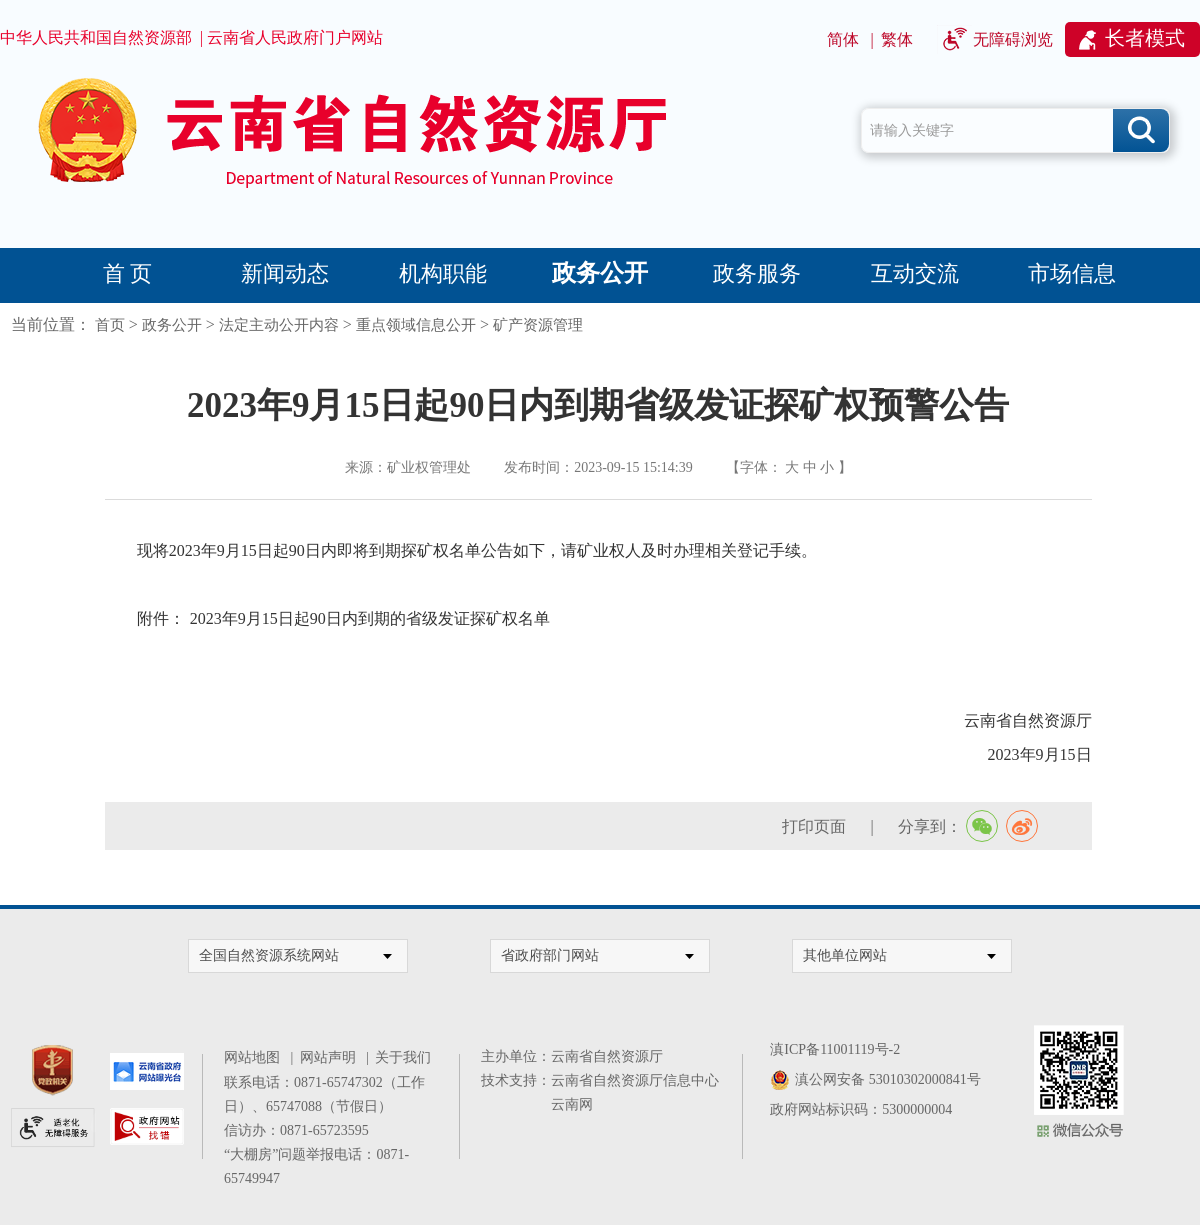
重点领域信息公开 (416, 325)
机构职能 (443, 273)
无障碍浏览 (1013, 39)
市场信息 (1072, 273)
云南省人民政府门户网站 (295, 37)
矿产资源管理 (538, 325)
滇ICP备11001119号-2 (835, 1049)
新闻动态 (285, 273)
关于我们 (403, 1057)
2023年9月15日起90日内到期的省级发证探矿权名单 (370, 618)
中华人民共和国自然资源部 (96, 37)
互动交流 (915, 273)
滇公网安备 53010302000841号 (888, 1079)
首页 (110, 325)
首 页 (128, 273)
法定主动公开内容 (279, 325)
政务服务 (757, 273)
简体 (843, 39)
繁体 (897, 39)
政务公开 (600, 273)
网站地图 (255, 1057)
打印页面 (814, 826)
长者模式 (1145, 38)
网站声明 (331, 1057)
